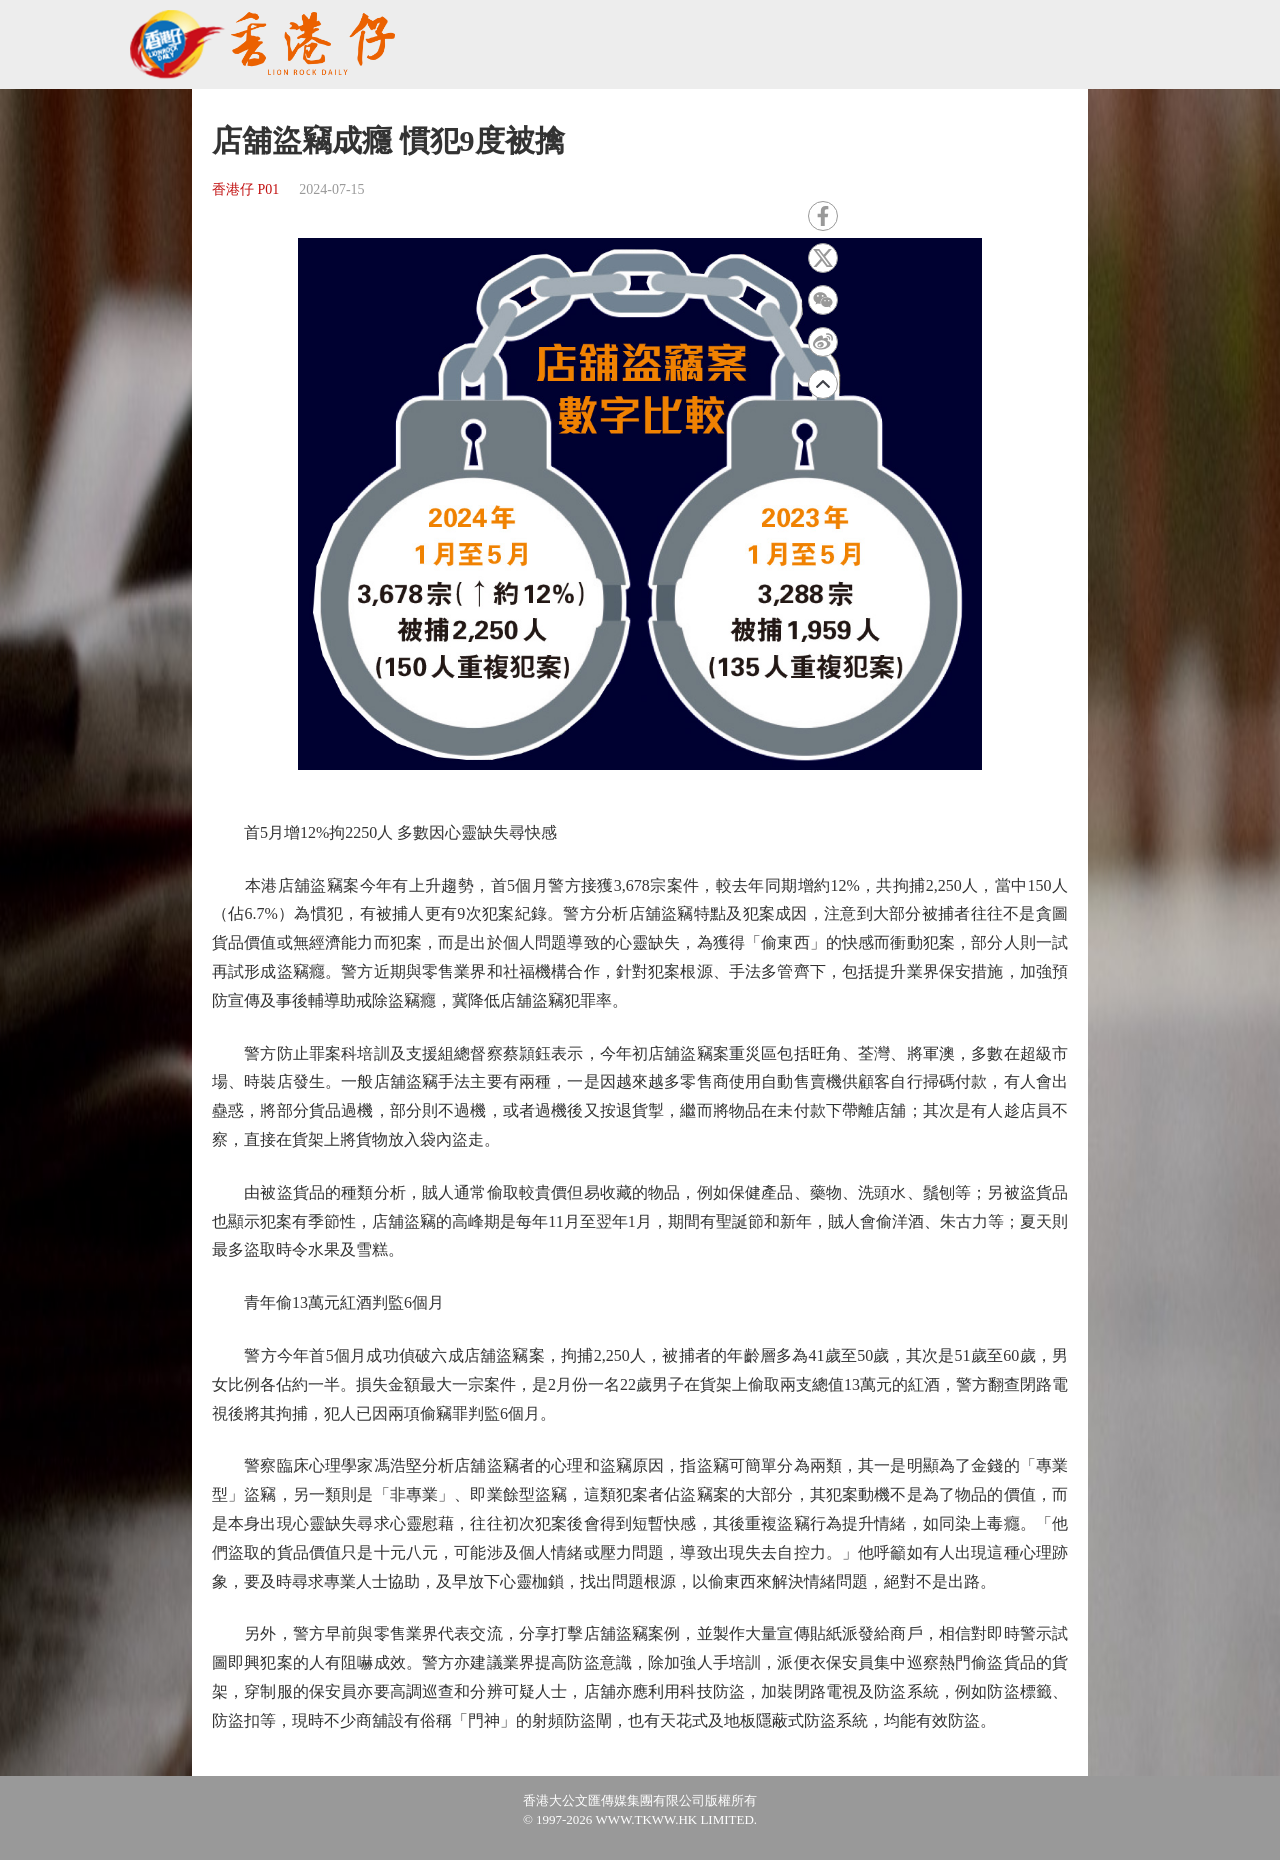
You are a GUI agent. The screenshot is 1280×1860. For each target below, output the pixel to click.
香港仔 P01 (245, 189)
